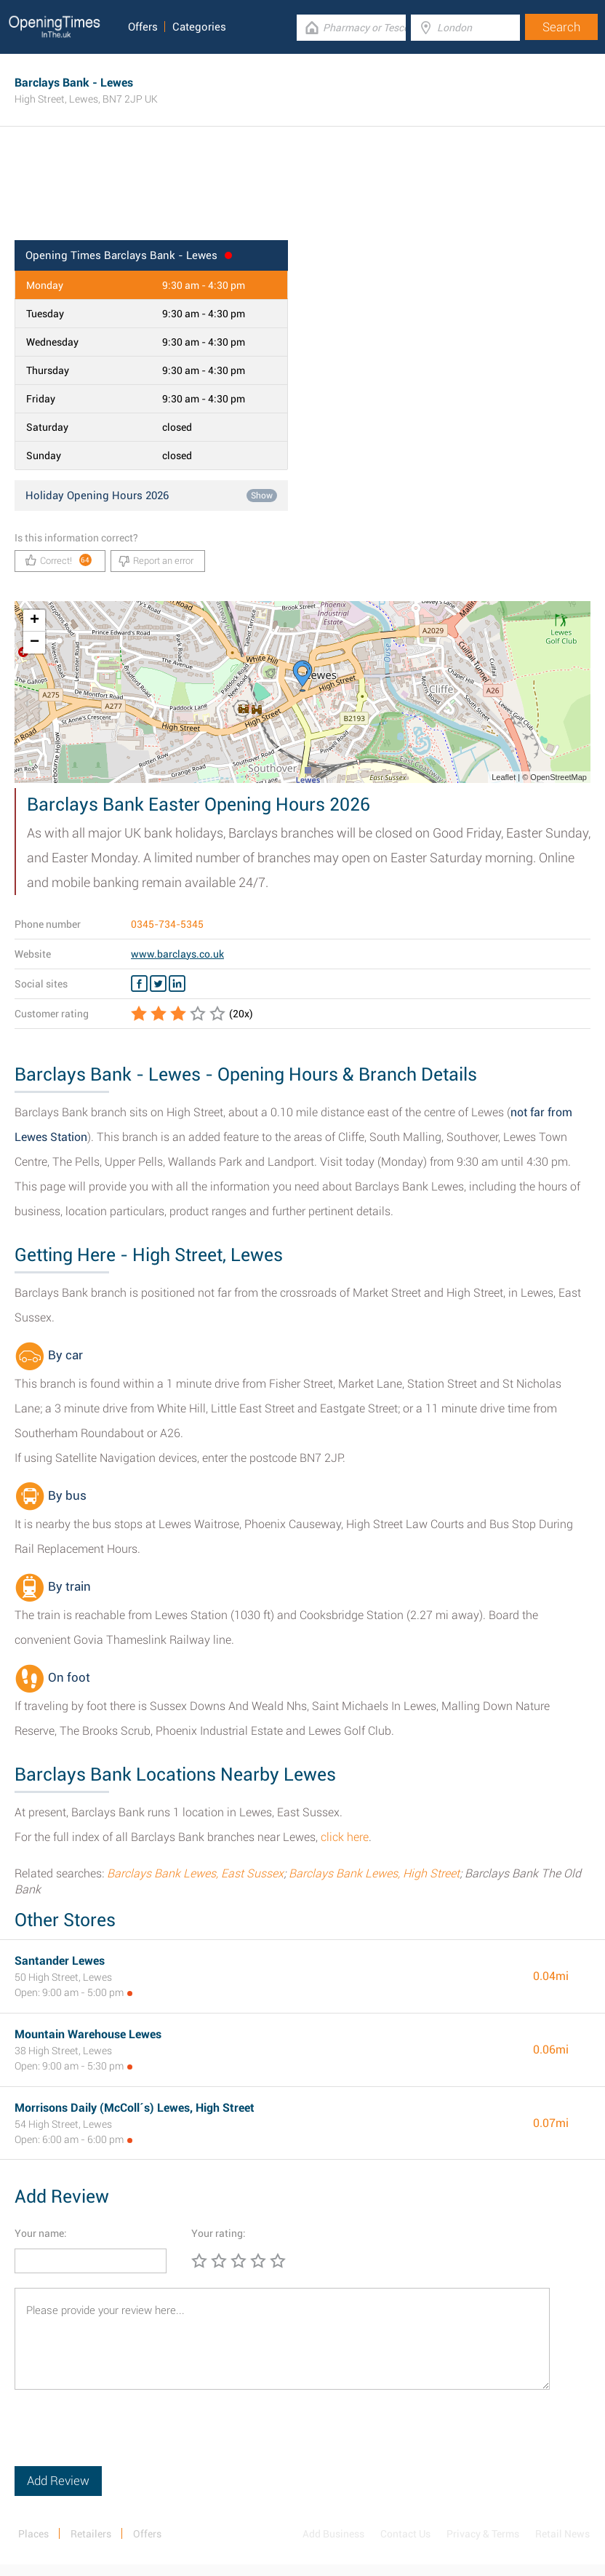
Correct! (58, 560)
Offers (143, 26)
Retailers (91, 2534)
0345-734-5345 (167, 924)
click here (345, 1837)
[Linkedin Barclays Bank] (177, 984)
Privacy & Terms (482, 2534)
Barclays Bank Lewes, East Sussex (195, 1873)
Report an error (156, 561)
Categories (199, 26)
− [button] (34, 642)
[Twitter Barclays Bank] (158, 984)
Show (262, 495)
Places (33, 2534)
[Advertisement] (302, 193)
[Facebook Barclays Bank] (139, 984)
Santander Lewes (60, 1961)
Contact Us (405, 2534)
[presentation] (125, 2437)
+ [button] (34, 621)
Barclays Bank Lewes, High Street (374, 1873)
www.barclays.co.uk (177, 954)
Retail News (562, 2534)
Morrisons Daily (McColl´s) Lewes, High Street (135, 2108)
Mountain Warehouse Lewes (88, 2034)
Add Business (333, 2534)
